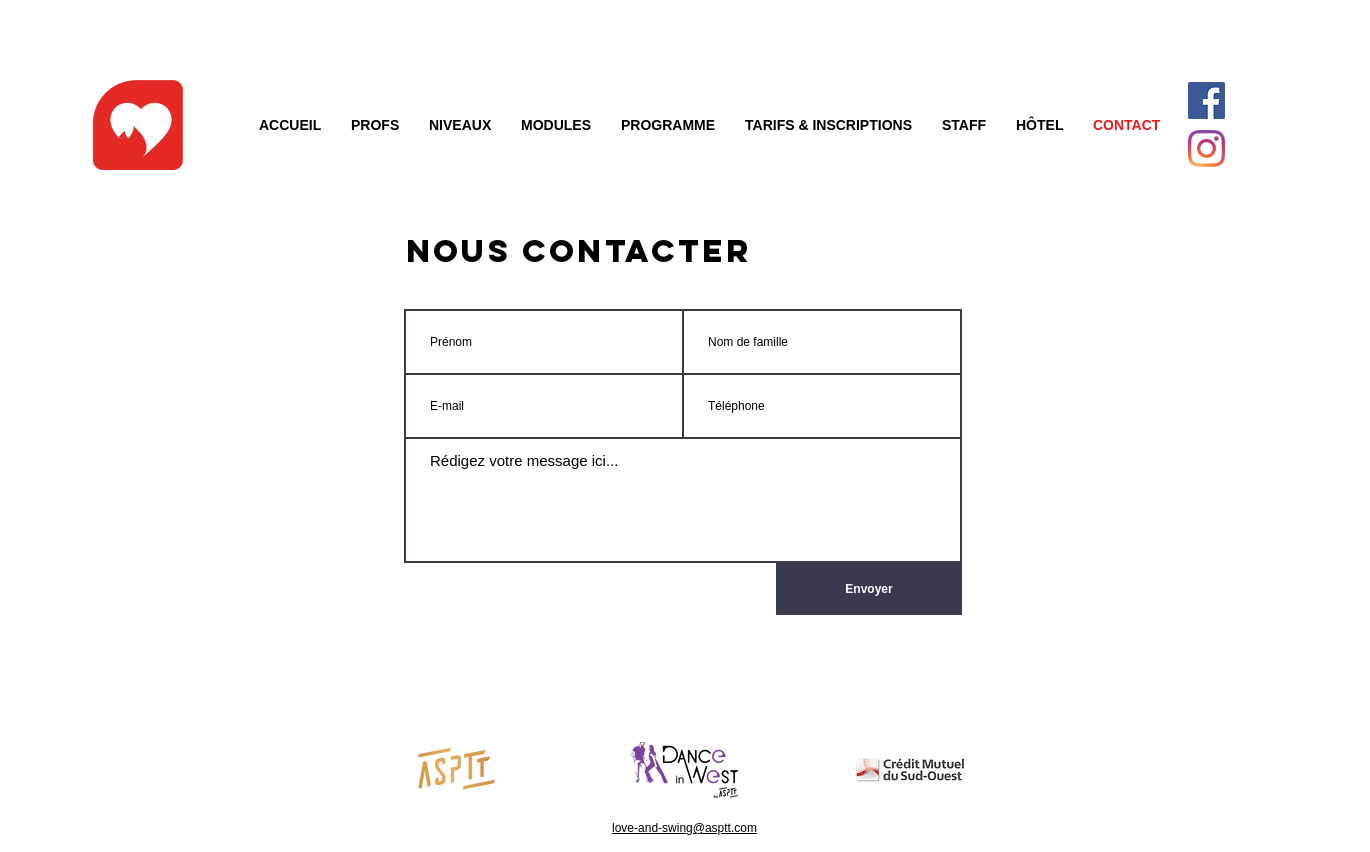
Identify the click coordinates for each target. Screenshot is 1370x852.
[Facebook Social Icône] (1206, 100)
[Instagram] (1206, 148)
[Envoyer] (869, 589)
